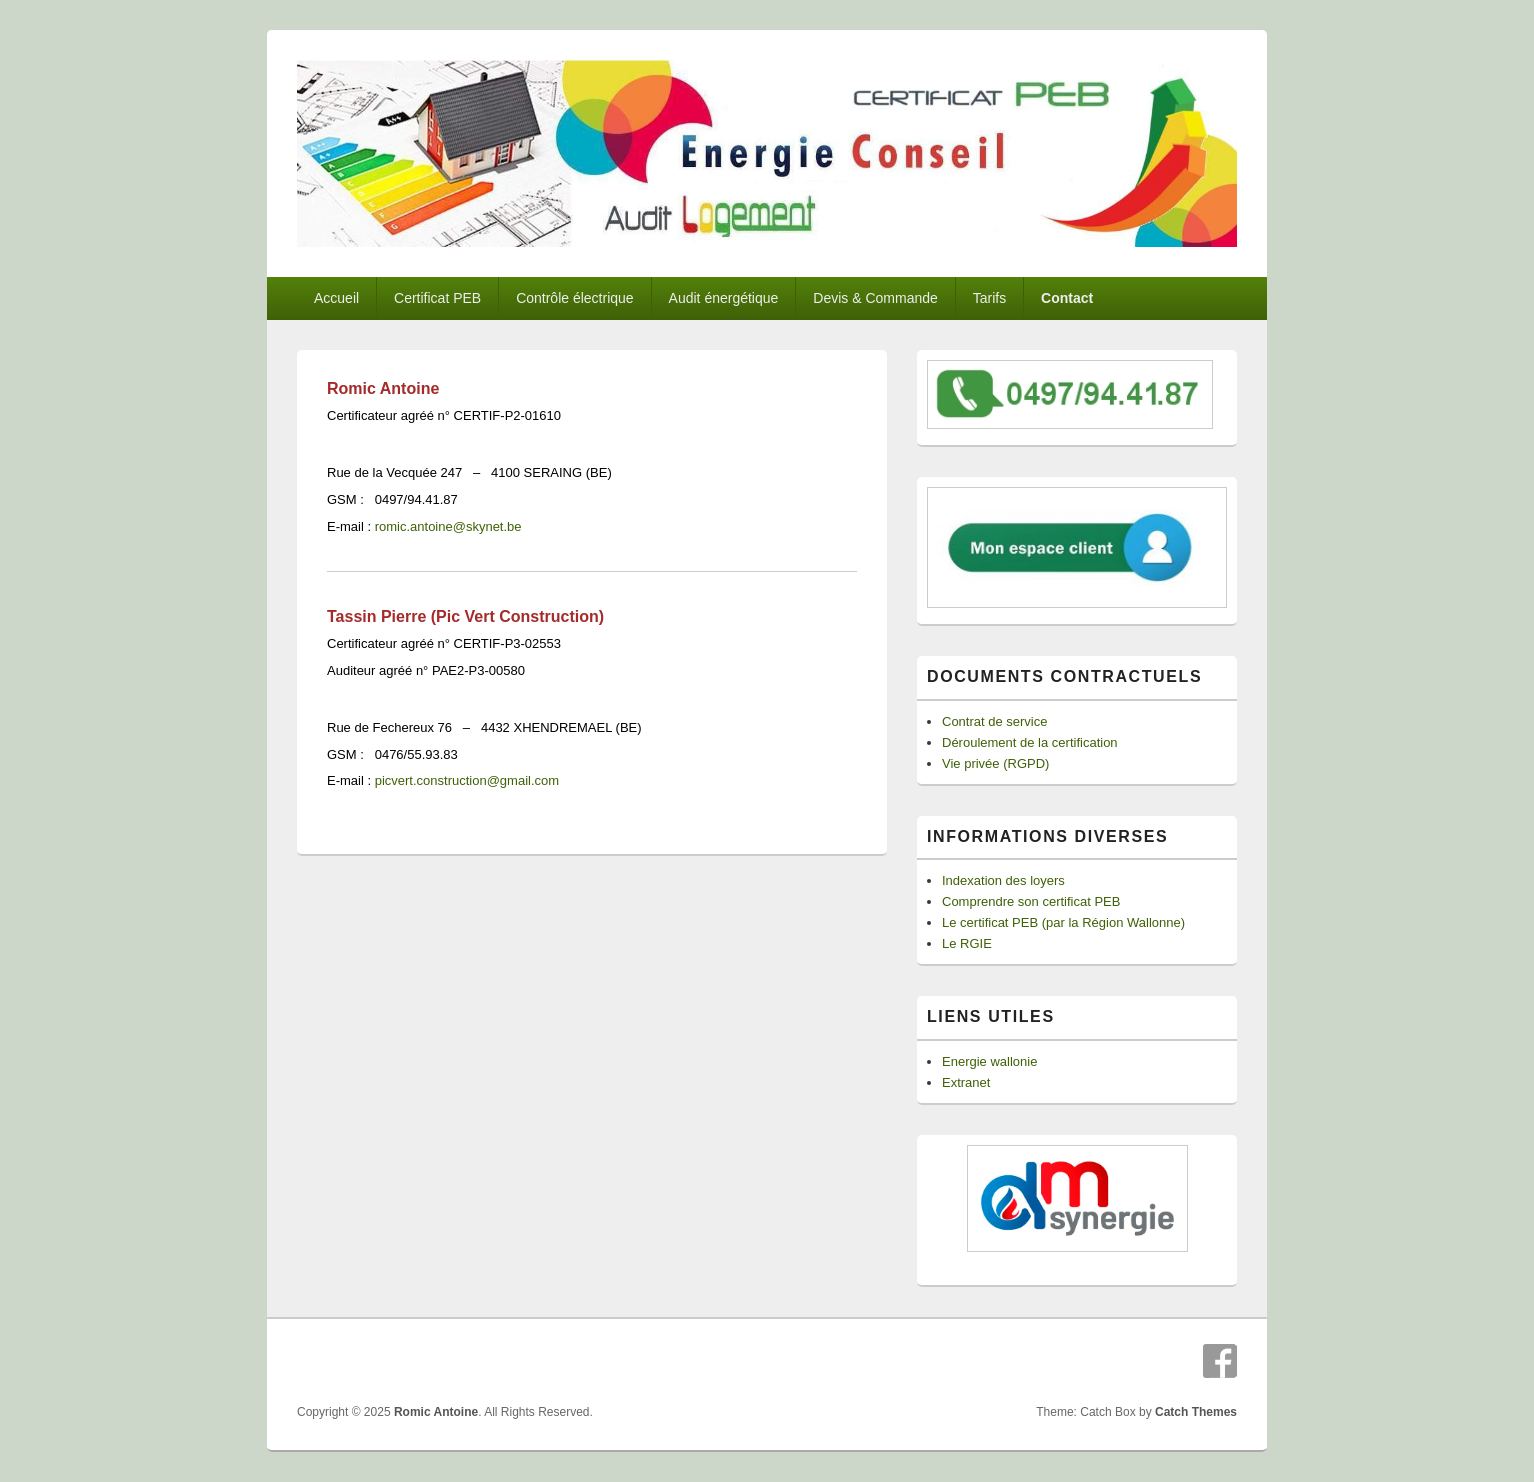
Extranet (966, 1082)
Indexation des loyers (1003, 880)
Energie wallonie (989, 1061)
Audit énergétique (724, 298)
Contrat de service (995, 721)
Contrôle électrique (575, 298)
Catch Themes (1196, 1412)
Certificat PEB (437, 298)
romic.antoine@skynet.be (448, 526)
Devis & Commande (875, 298)
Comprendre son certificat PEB (1031, 901)
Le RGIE (967, 943)
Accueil (336, 298)
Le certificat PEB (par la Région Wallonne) (1063, 922)
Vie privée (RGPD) (995, 763)
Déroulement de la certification (1030, 742)
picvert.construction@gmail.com (467, 780)
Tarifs (989, 298)
